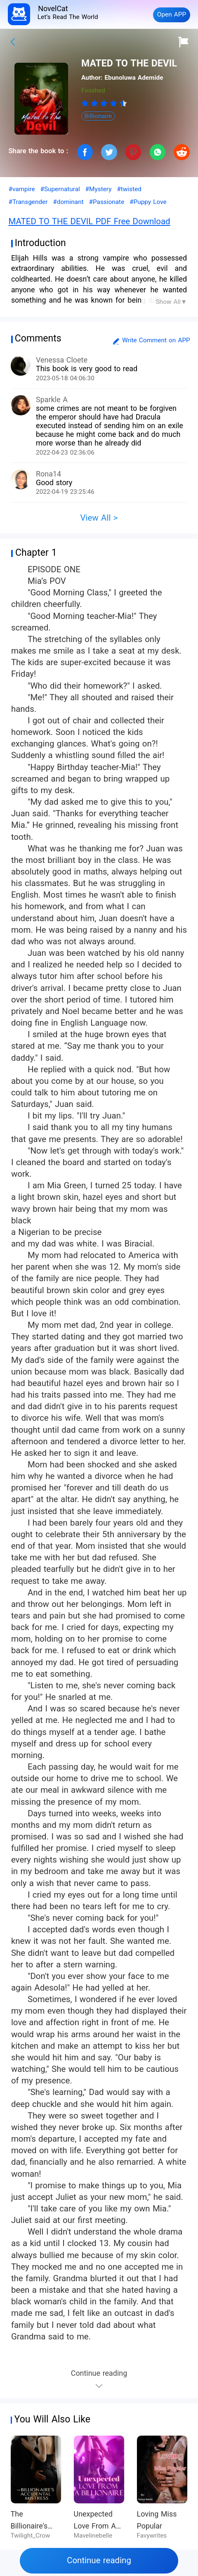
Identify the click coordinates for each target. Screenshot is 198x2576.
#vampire (21, 189)
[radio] (86, 103)
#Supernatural (60, 189)
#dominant (68, 202)
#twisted (129, 189)
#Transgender (27, 202)
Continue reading (99, 2560)
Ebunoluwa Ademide (133, 77)
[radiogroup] (104, 103)
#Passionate (107, 202)
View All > (99, 518)
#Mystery (98, 189)
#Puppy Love (148, 202)
